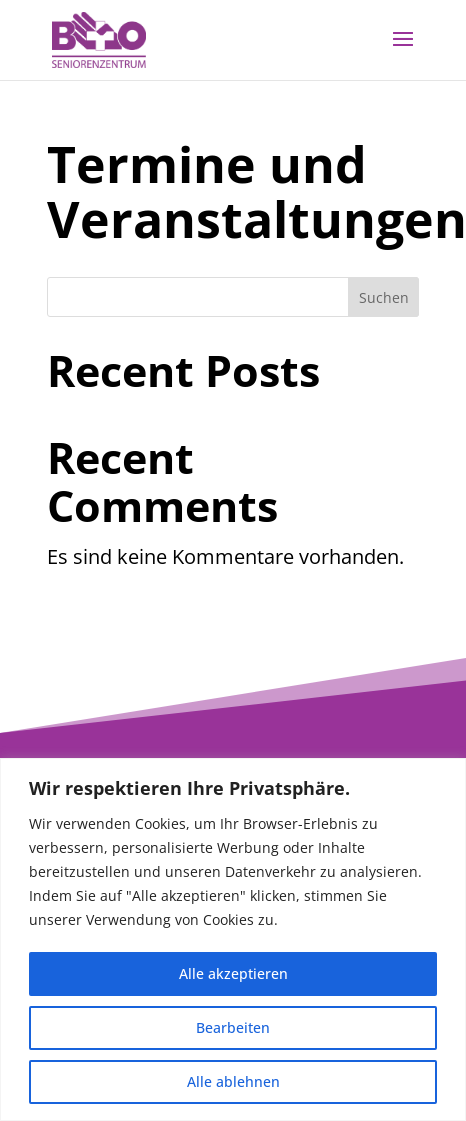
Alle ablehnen (233, 1081)
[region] (233, 939)
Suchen (384, 297)
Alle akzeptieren (233, 973)
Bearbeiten (233, 1027)
